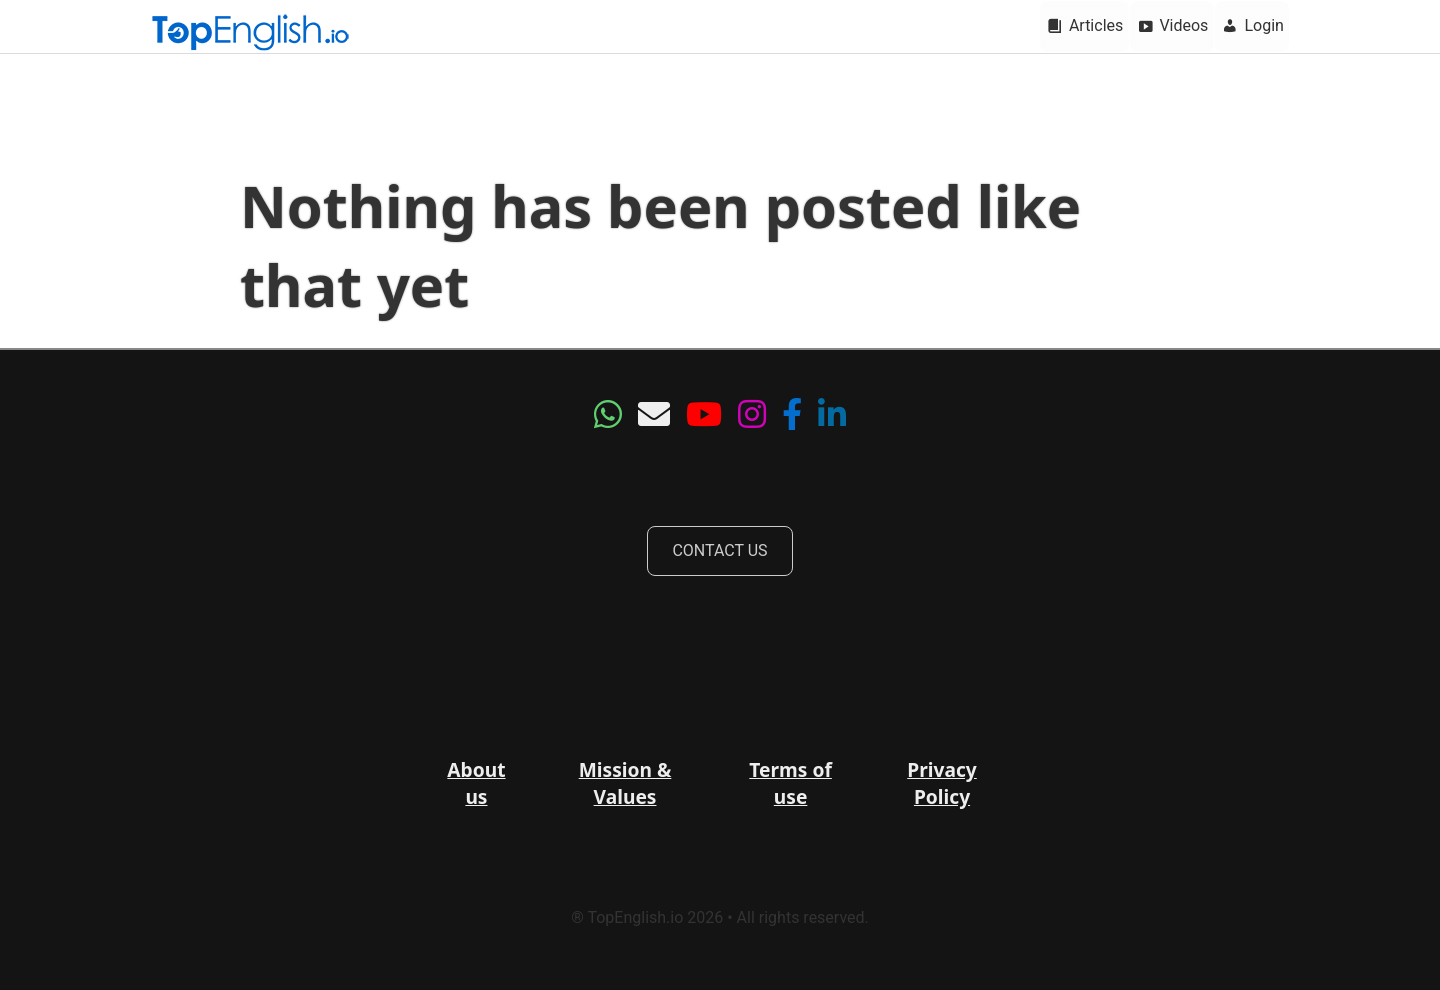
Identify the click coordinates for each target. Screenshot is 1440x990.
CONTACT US (719, 550)
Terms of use (790, 783)
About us (476, 783)
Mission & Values (625, 783)
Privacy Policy (942, 783)
